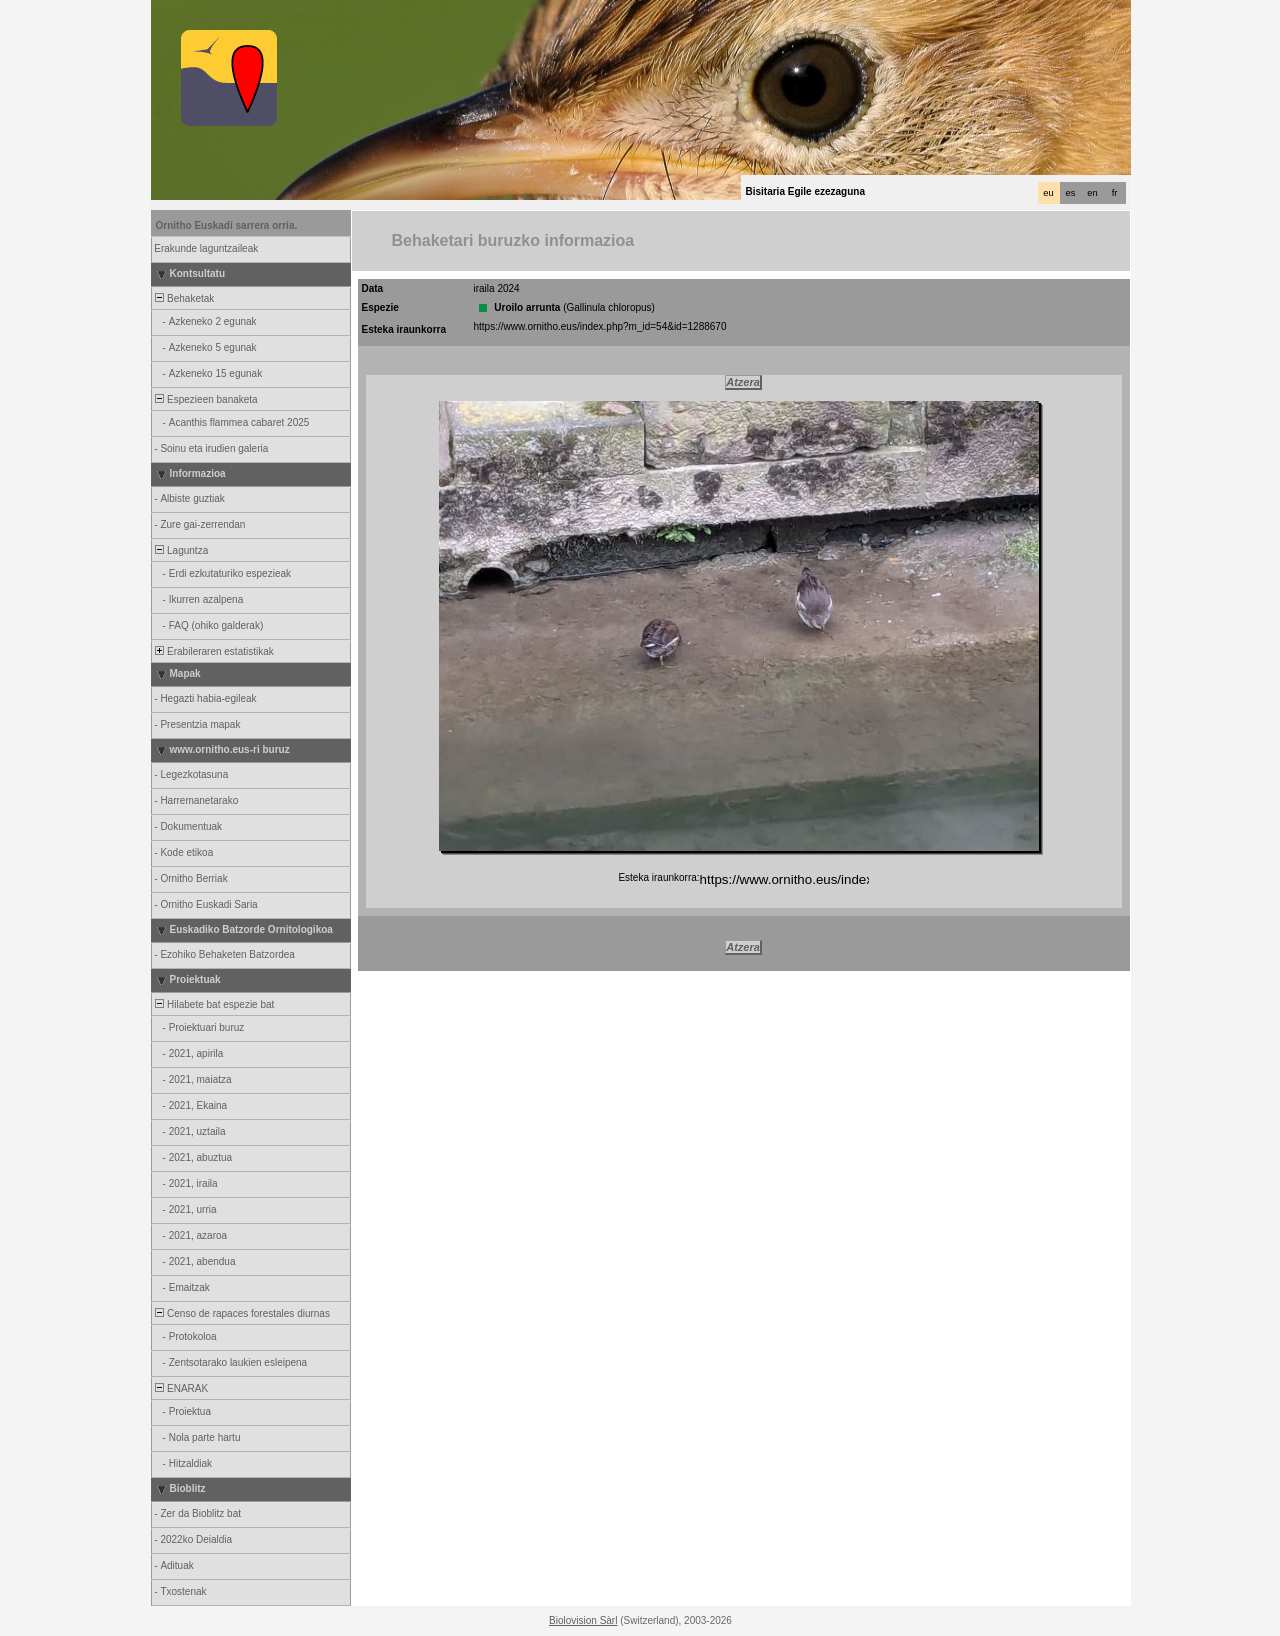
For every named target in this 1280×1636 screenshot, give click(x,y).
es (1071, 193)
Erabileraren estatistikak (213, 651)
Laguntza (181, 550)
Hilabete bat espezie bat (214, 1004)
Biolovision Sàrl (583, 1620)
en (1092, 193)
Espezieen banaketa (205, 399)
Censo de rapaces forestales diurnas (241, 1313)
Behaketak (184, 298)
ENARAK (181, 1388)
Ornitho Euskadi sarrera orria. (227, 225)
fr (1115, 193)
